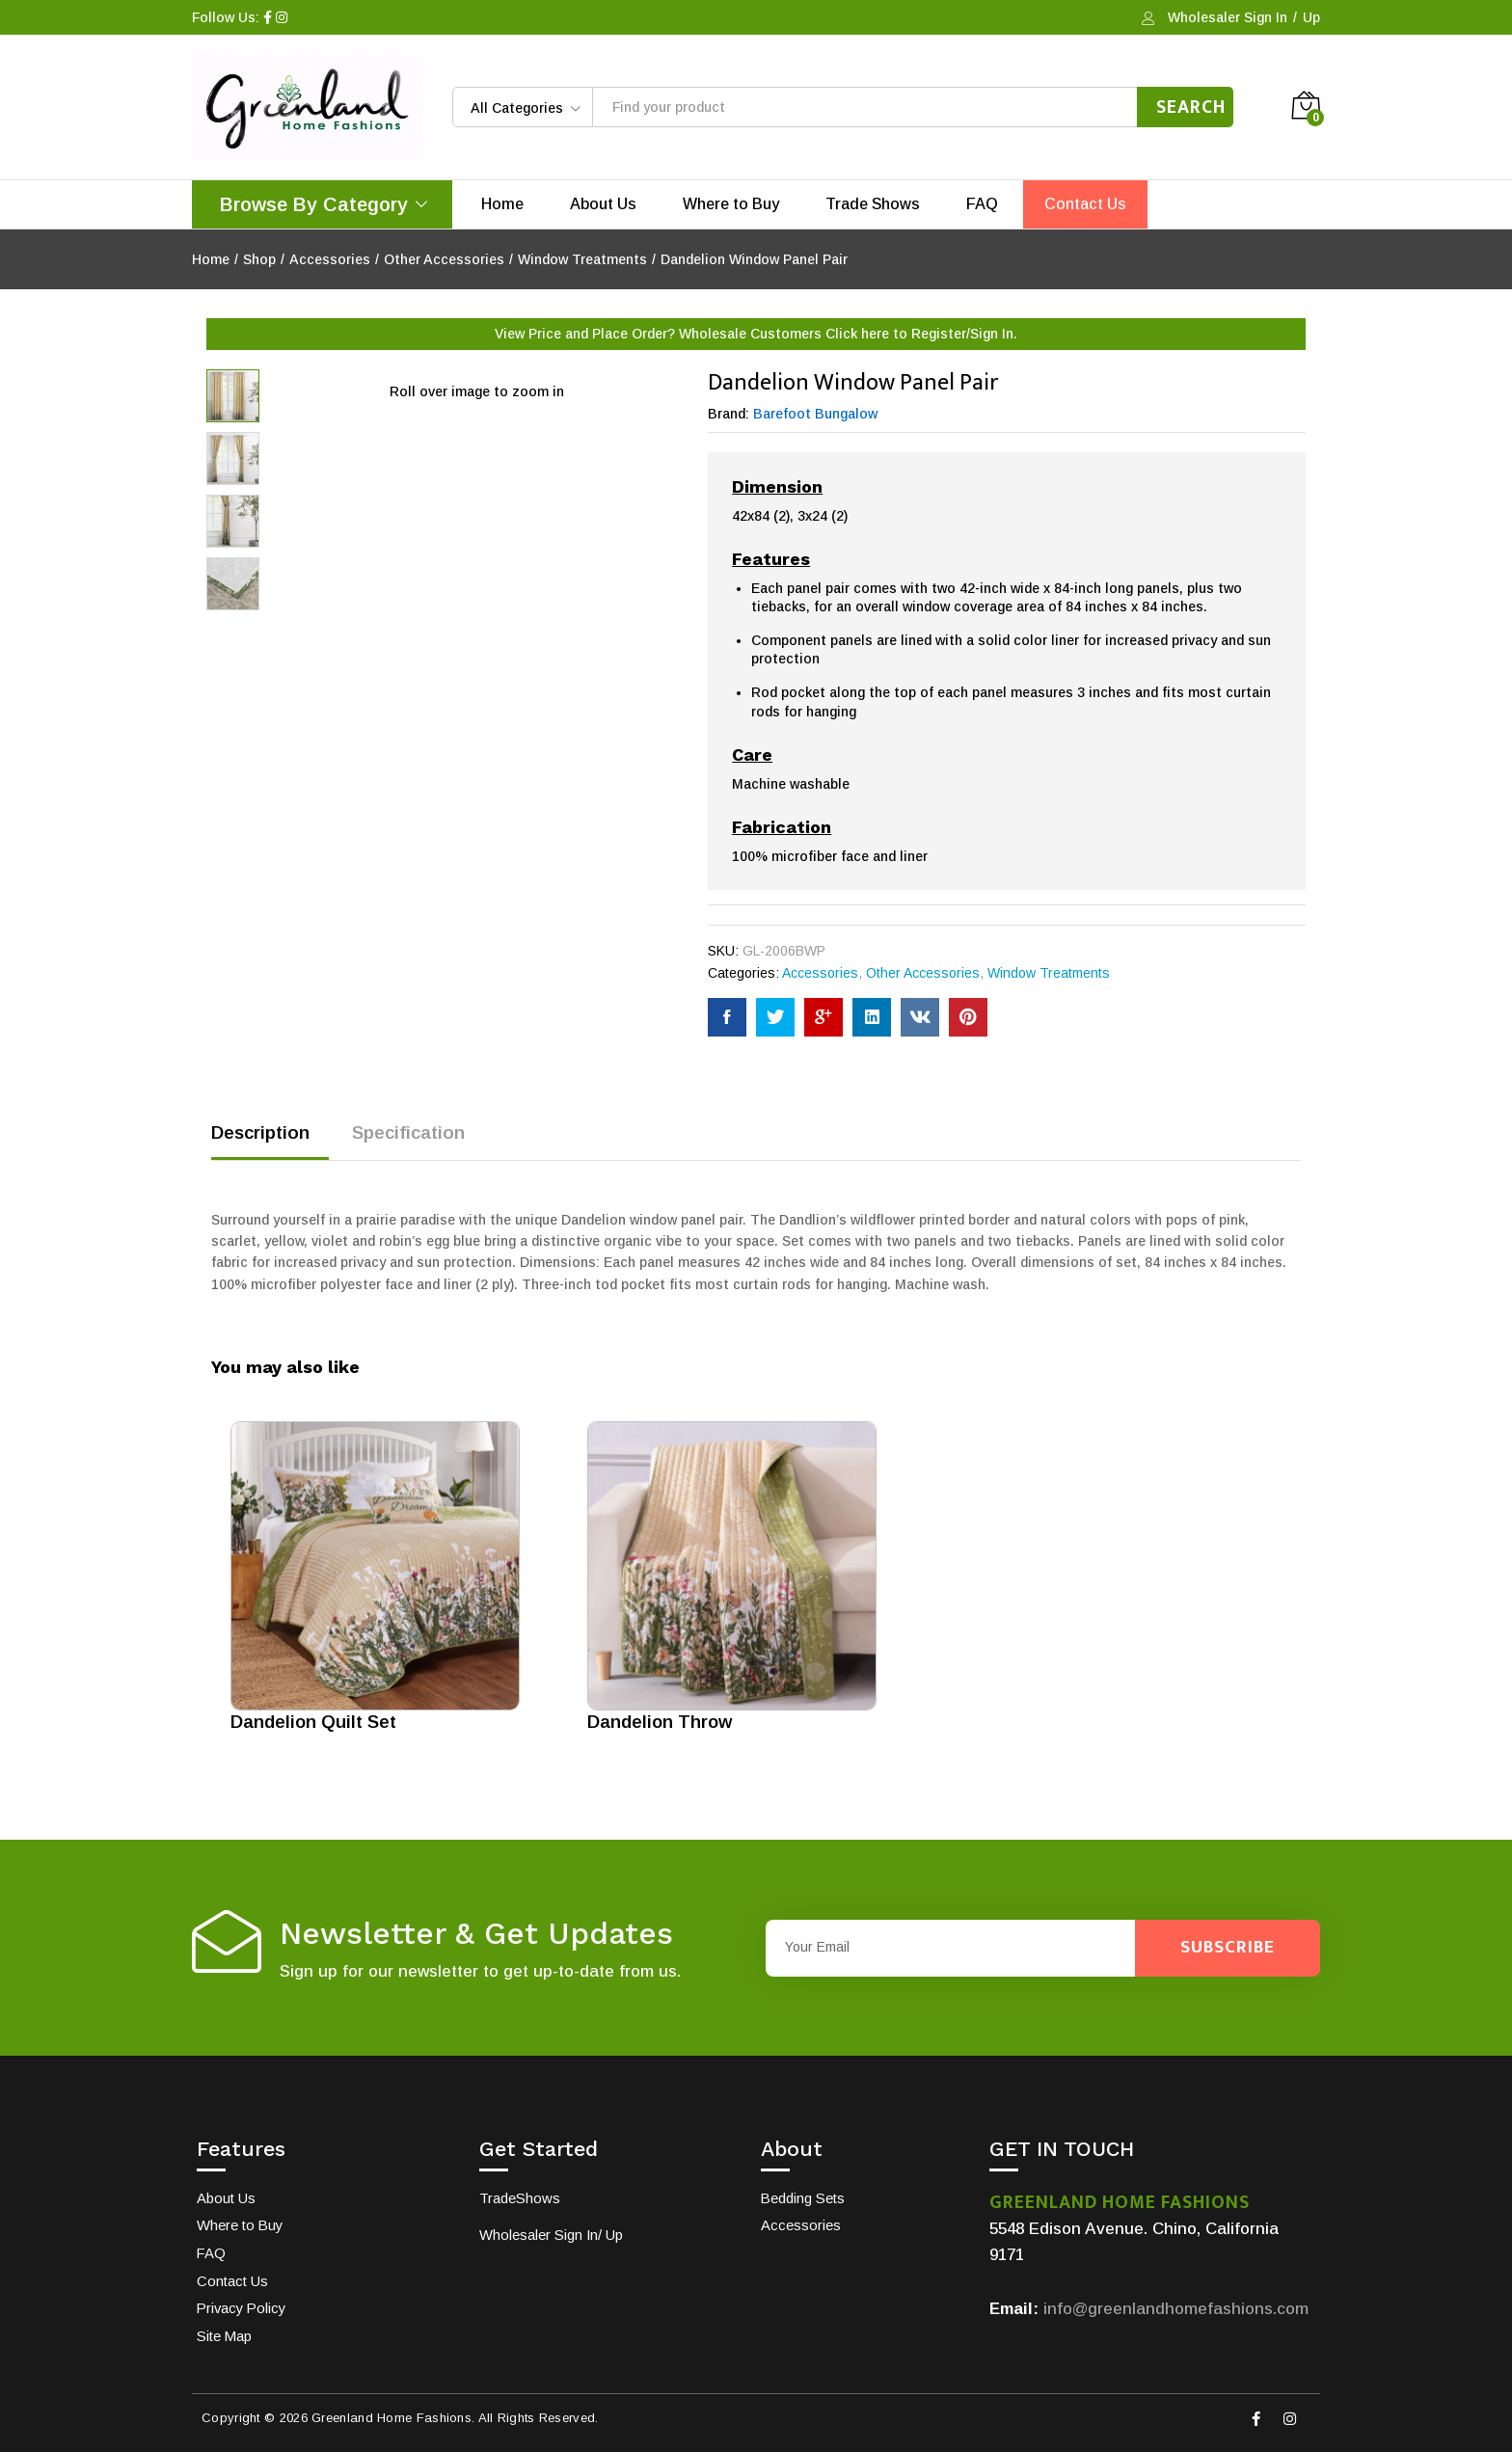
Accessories (820, 973)
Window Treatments (1048, 973)
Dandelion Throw (659, 1721)
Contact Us (1085, 204)
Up (1311, 17)
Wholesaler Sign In (1227, 17)
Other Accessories (923, 973)
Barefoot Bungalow (815, 413)
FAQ (982, 204)
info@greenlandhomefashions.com (1176, 2309)
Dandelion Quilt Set (313, 1721)
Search (1191, 107)
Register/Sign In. (964, 333)
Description (260, 1132)
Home (502, 204)
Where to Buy (731, 204)
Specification (408, 1132)
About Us (603, 204)
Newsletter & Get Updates (476, 1934)
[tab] (270, 1141)
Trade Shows (872, 204)
